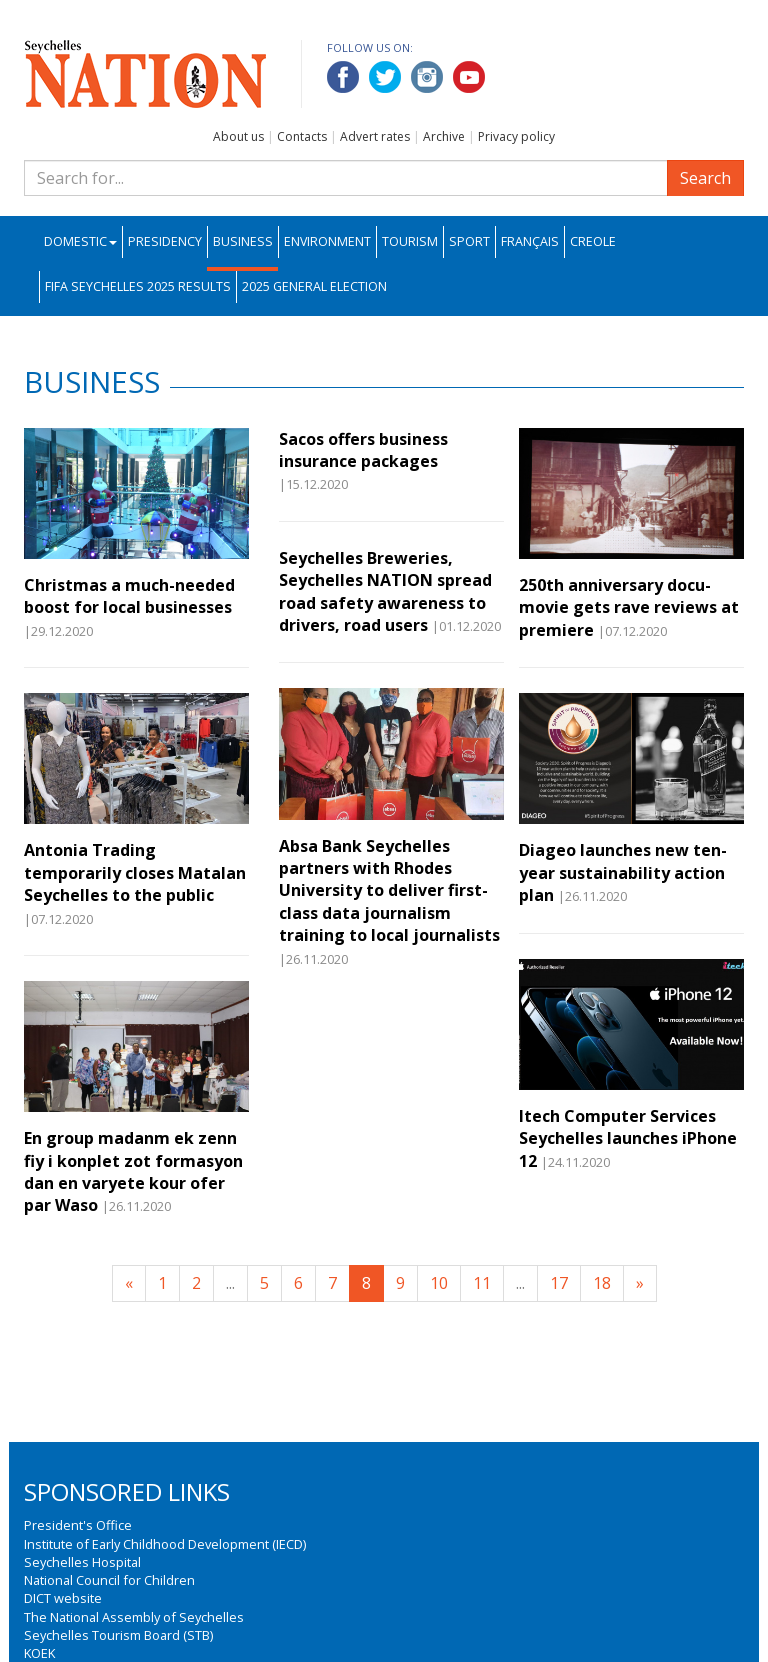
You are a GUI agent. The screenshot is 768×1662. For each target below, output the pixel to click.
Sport (469, 241)
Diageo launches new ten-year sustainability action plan (623, 872)
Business (243, 241)
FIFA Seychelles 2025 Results (138, 286)
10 (439, 1283)
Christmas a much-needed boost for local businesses (129, 596)
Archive (444, 136)
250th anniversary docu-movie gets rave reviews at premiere (629, 607)
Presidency (165, 241)
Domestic (80, 241)
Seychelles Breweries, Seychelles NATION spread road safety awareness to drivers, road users (385, 591)
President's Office (78, 1525)
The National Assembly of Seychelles (134, 1617)
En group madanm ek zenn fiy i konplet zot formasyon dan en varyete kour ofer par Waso (133, 1171)
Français (530, 241)
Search (705, 178)
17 (559, 1283)
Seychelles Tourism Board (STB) (118, 1635)
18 (602, 1283)
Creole (593, 241)
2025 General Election (314, 286)
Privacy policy (516, 136)
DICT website (63, 1598)
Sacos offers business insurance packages (363, 450)
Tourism (410, 241)
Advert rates (375, 136)
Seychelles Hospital (82, 1562)
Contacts (302, 136)
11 (482, 1283)
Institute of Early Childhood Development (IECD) (165, 1544)
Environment (327, 241)
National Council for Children (109, 1580)
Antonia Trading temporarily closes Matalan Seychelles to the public (135, 872)
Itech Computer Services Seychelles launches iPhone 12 (628, 1138)
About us (238, 136)
